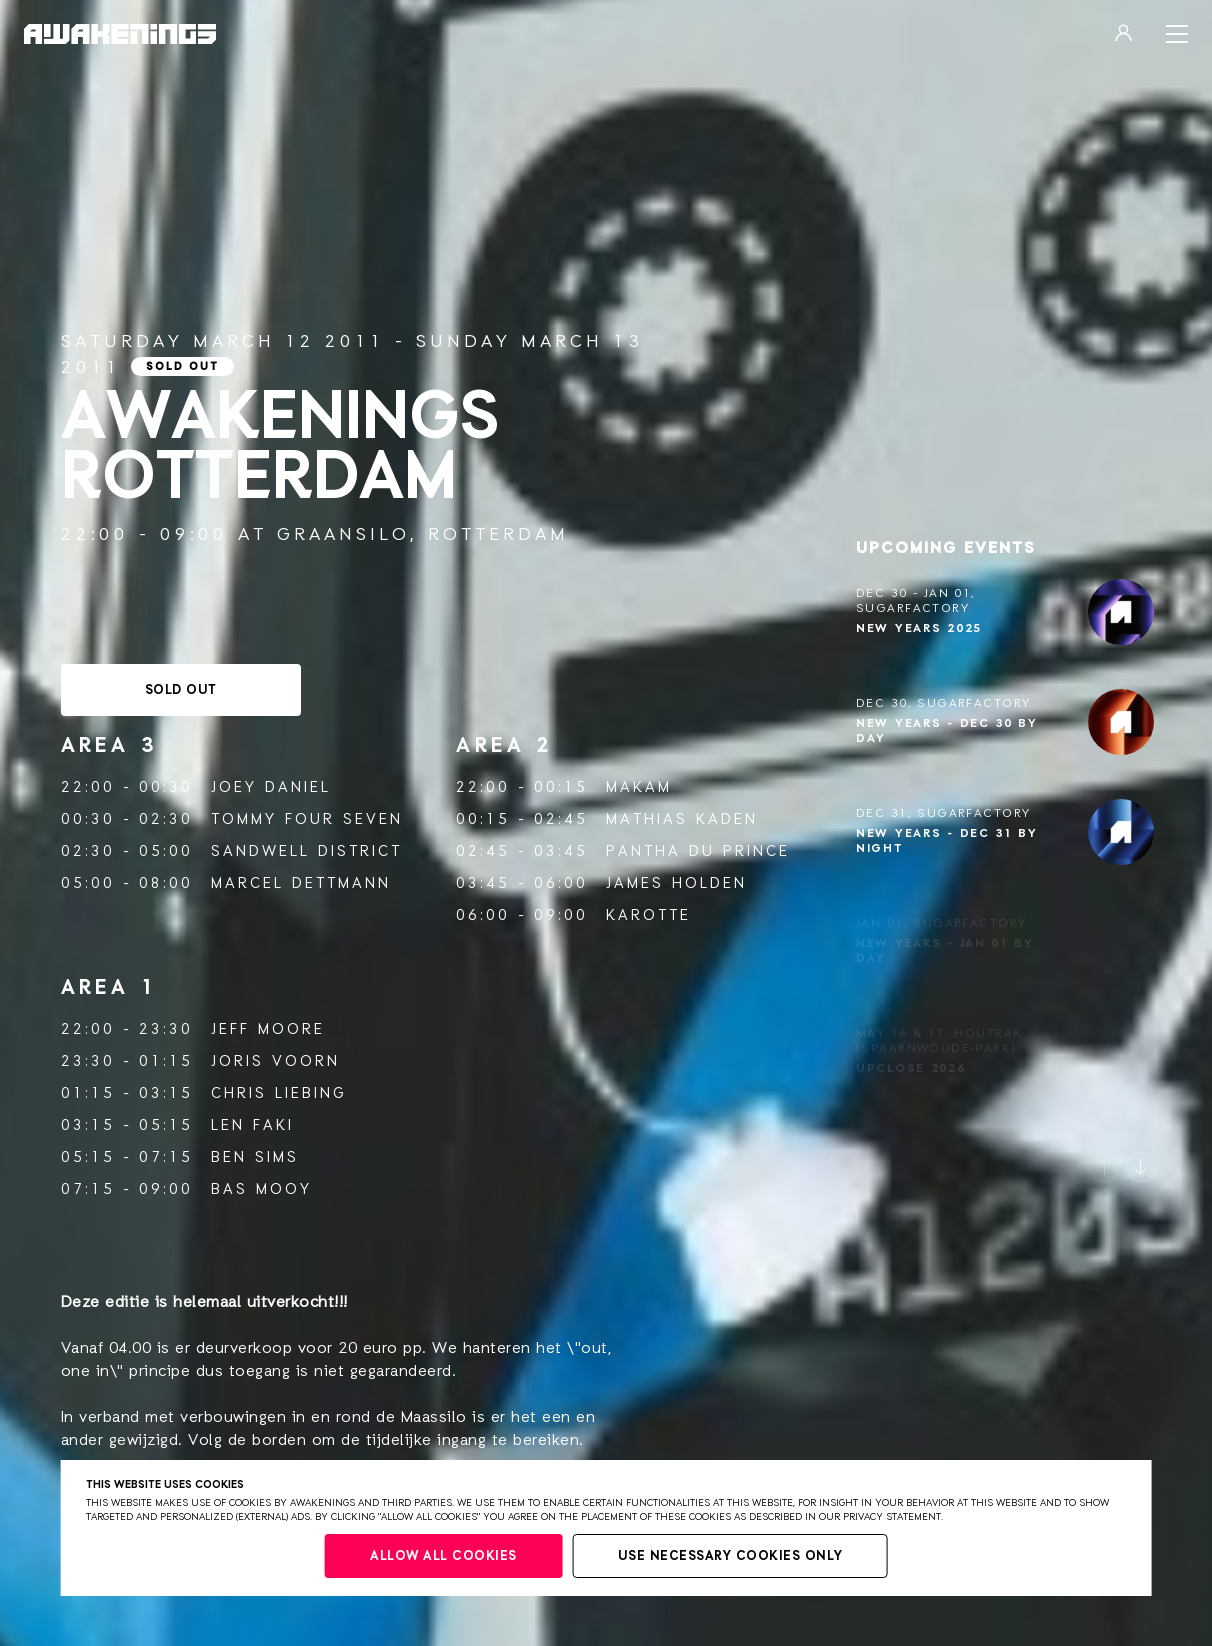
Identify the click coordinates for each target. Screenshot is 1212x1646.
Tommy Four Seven (307, 819)
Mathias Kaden (682, 819)
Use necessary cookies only (730, 1556)
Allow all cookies (443, 1556)
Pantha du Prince (698, 851)
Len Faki (252, 1125)
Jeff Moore (268, 1029)
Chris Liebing (279, 1093)
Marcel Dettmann (301, 883)
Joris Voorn (275, 1061)
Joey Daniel (271, 787)
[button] (1104, 1167)
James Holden (676, 883)
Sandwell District (306, 851)
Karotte (648, 915)
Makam (639, 787)
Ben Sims (255, 1157)
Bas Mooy (261, 1189)
